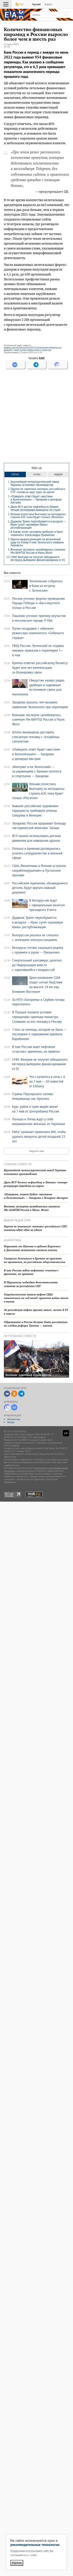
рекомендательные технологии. (35, 2544)
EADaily (14, 15)
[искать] (66, 14)
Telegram (21, 1394)
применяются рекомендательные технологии (36, 1469)
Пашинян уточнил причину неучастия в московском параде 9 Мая (39, 618)
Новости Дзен (7, 1407)
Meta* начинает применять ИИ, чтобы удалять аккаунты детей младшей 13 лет (39, 1136)
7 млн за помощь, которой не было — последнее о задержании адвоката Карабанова (39, 1034)
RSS (21, 4)
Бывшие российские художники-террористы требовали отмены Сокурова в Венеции (35, 810)
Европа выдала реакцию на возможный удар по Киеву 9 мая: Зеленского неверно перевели (37, 542)
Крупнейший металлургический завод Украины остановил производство (35, 483)
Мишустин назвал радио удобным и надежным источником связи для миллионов (38, 687)
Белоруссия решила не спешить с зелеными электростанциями (35, 937)
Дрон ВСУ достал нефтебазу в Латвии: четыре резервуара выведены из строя (35, 508)
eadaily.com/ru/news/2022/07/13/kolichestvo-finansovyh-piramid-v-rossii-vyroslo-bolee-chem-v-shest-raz (33, 348)
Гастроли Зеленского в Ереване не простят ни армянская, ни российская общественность (34, 1260)
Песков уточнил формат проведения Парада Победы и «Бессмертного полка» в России (38, 603)
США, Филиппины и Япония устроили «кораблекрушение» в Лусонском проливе (39, 870)
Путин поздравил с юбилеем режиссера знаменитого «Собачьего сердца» (38, 633)
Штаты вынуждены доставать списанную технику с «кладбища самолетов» (35, 737)
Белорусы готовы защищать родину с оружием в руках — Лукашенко (37, 949)
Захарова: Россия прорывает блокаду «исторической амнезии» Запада (39, 825)
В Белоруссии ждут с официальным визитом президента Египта (47, 905)
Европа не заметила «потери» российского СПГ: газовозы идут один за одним (38, 490)
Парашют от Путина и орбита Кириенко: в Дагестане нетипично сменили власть (32, 1248)
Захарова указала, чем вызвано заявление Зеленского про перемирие (40, 704)
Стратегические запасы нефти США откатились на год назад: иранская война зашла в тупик (36, 1298)
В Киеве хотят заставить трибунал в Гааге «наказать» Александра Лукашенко (37, 533)
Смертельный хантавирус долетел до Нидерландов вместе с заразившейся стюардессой (37, 965)
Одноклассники (14, 1394)
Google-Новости (14, 1407)
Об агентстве (13, 1419)
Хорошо (17, 2562)
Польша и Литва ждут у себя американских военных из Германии (38, 1121)
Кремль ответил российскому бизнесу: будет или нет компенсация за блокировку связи (40, 667)
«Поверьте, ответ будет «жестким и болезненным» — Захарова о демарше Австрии (36, 499)
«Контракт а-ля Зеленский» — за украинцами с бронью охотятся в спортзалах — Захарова (36, 771)
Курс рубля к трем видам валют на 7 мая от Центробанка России (35, 1108)
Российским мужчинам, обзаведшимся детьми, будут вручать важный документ (40, 888)
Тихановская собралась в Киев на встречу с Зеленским (45, 586)
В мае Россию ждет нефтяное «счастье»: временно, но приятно (36, 1049)
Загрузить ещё (36, 1150)
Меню (6, 4)
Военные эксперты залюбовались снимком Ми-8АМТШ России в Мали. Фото (38, 551)
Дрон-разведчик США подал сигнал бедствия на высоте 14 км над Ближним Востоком (37, 984)
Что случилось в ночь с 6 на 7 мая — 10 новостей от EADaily (47, 1081)
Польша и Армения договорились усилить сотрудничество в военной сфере (37, 853)
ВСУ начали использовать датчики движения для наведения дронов (36, 838)
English (48, 4)
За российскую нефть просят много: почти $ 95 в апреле (36, 1311)
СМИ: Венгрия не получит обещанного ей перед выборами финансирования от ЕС (38, 558)
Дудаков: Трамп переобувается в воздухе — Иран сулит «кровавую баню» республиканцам (38, 524)
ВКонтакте (7, 1394)
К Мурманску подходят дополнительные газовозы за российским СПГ (31, 1284)
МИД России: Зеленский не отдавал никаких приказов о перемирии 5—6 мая (38, 650)
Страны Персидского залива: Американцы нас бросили (32, 1096)
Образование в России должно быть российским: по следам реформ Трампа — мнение (36, 1323)
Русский (36, 4)
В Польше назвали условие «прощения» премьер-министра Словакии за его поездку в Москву (37, 1017)
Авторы (11, 1422)
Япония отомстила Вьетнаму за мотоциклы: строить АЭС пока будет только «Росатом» (38, 515)
